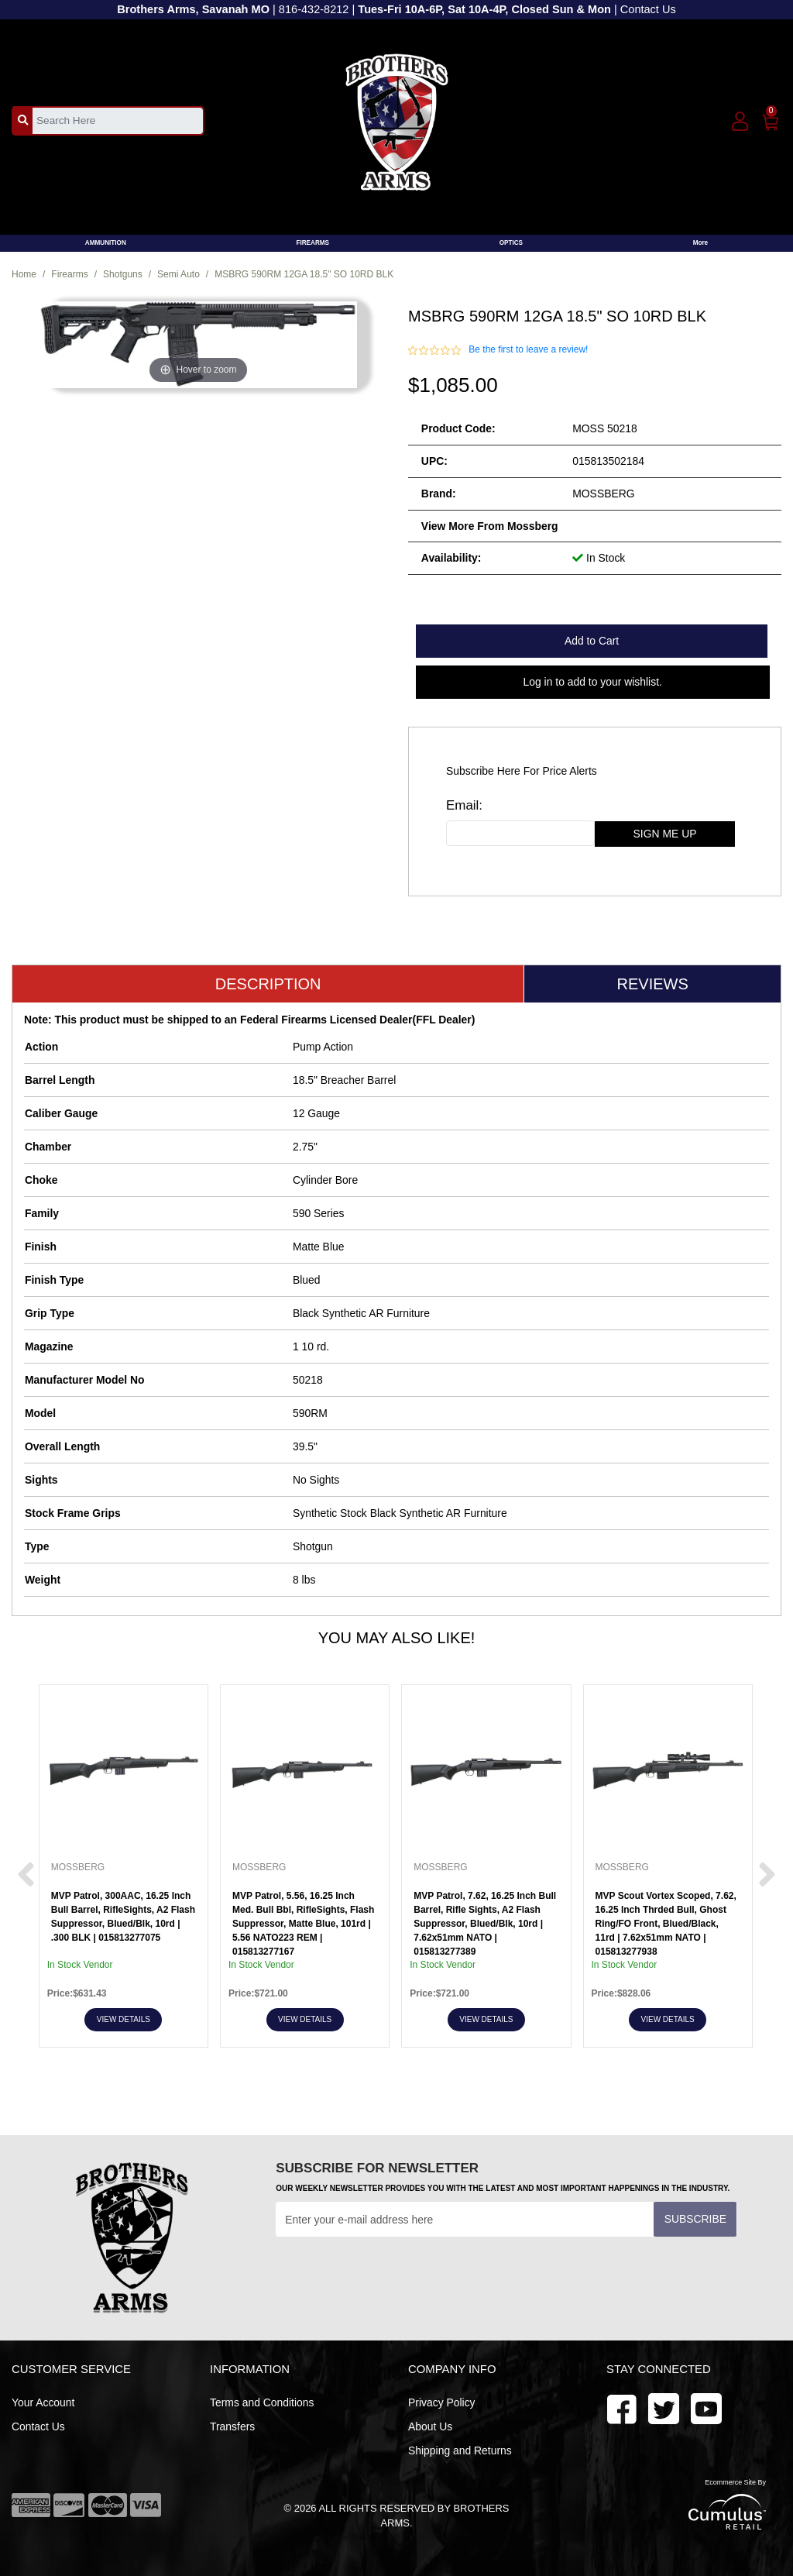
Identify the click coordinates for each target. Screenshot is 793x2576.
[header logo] (397, 119)
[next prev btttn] (26, 1876)
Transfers (232, 2426)
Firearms (69, 274)
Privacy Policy (441, 2402)
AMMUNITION (105, 242)
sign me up (665, 833)
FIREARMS (312, 242)
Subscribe (695, 2219)
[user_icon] (740, 122)
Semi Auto (178, 274)
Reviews (652, 983)
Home (24, 274)
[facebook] (621, 2407)
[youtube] (663, 2407)
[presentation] (393, 2274)
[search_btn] (23, 120)
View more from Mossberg (489, 526)
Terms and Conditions (262, 2402)
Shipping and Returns (460, 2450)
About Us (430, 2426)
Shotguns (122, 274)
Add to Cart (592, 641)
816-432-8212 (314, 9)
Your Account (43, 2402)
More (701, 242)
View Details (123, 2019)
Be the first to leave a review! (528, 349)
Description (268, 983)
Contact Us (648, 9)
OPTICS (511, 242)
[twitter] (706, 2407)
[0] (770, 119)
